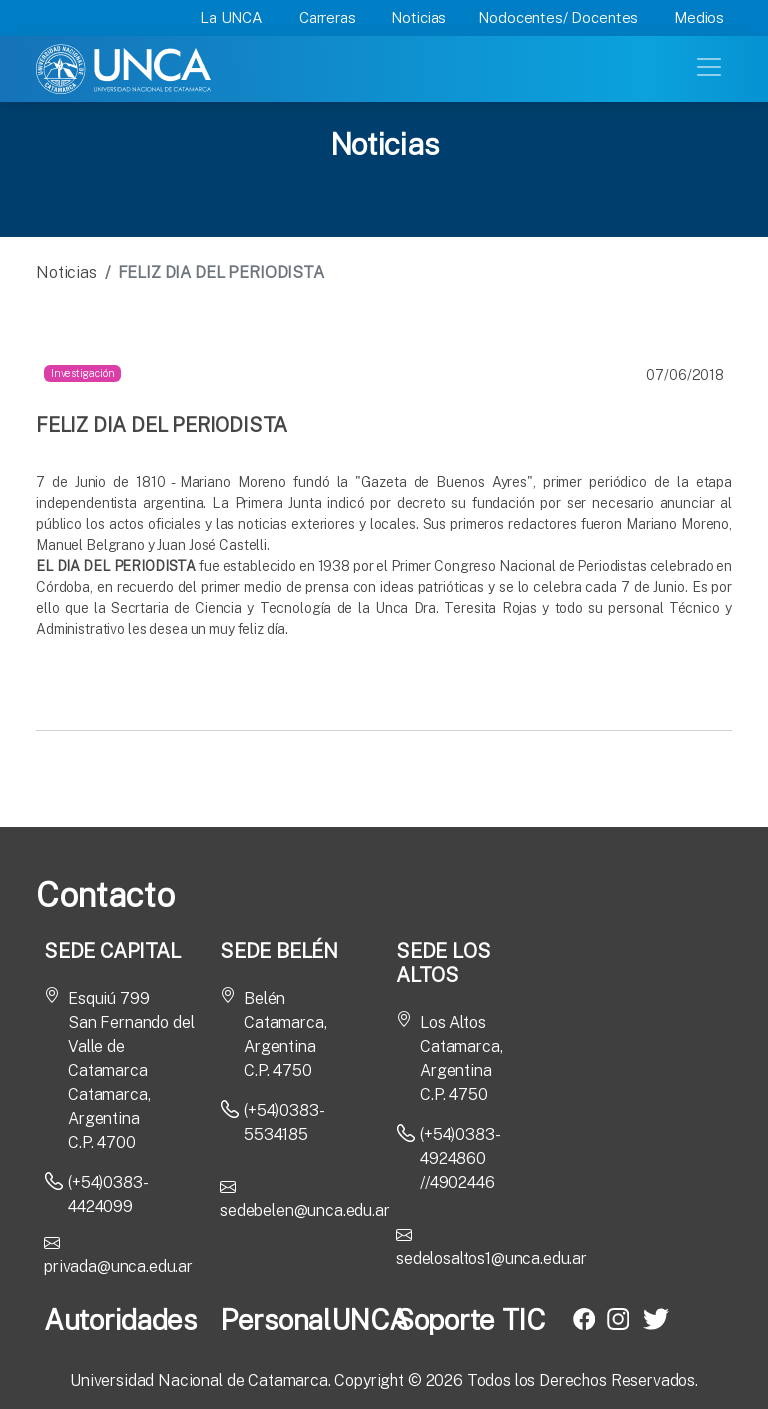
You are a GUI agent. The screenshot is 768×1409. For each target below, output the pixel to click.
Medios (699, 17)
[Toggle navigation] (711, 65)
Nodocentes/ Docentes (558, 17)
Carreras (327, 17)
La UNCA (231, 17)
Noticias (418, 17)
